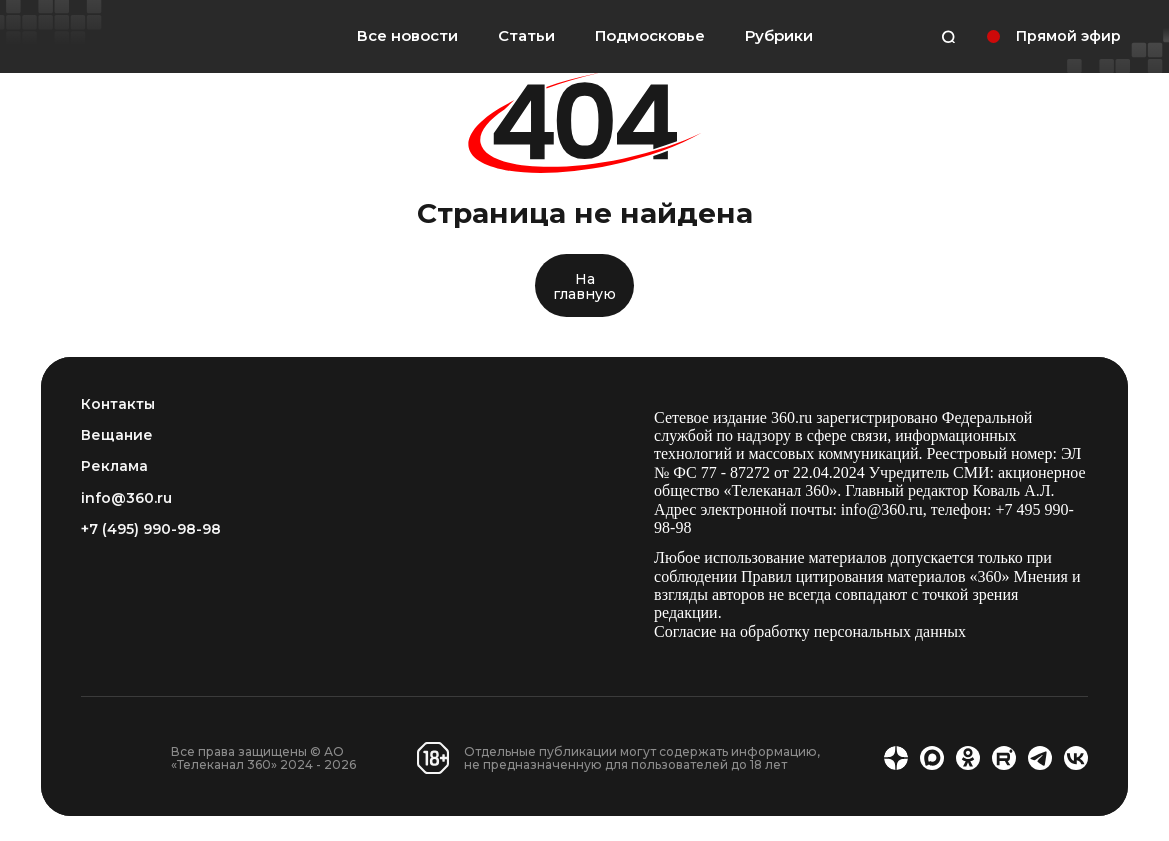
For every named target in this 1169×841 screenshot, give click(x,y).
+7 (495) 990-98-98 (151, 529)
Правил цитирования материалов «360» (875, 576)
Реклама (114, 466)
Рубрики (779, 36)
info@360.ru (126, 498)
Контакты (118, 404)
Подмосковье (650, 36)
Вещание (117, 435)
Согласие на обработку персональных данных (810, 631)
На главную (584, 286)
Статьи (526, 35)
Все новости (407, 35)
